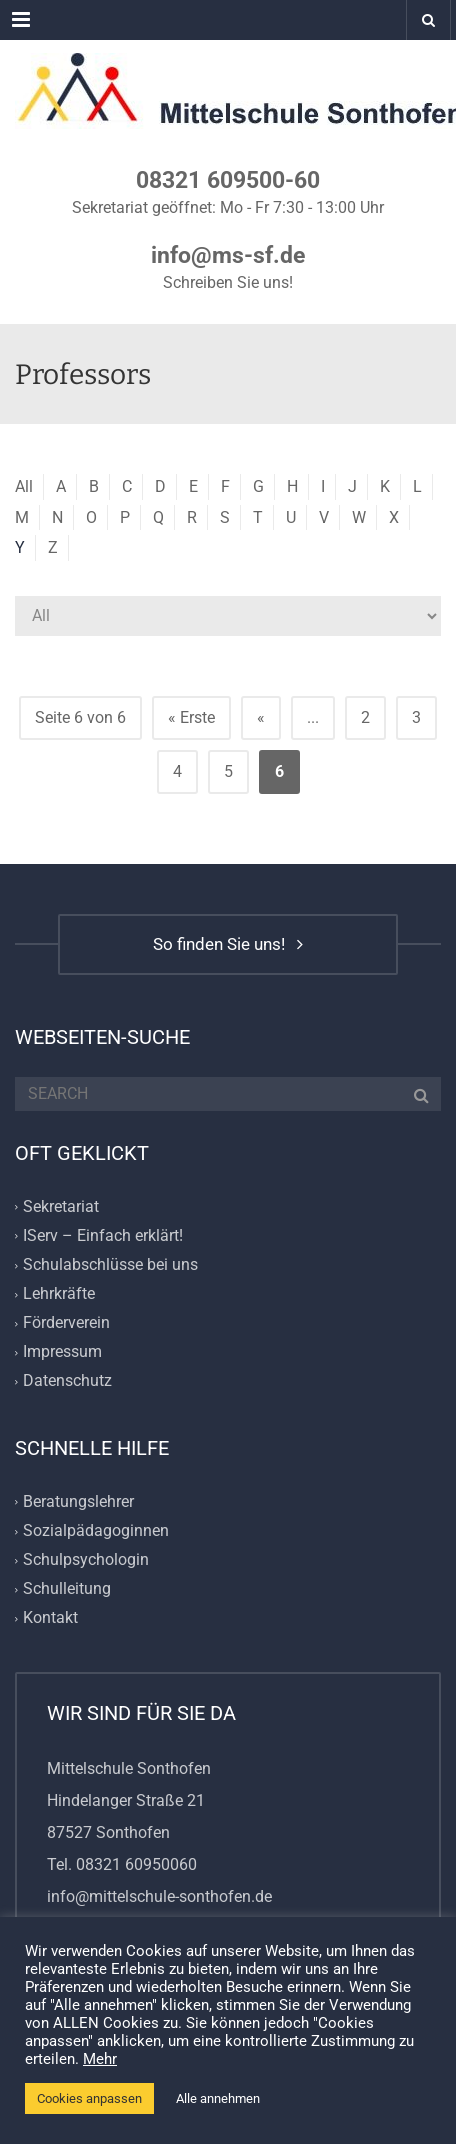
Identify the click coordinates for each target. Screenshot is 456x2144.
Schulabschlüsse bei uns (110, 1264)
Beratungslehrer (78, 1501)
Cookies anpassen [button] (89, 2098)
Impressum (62, 1352)
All (24, 486)
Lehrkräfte (59, 1293)
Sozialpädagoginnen (96, 1530)
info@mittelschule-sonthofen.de (159, 1896)
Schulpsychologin (86, 1559)
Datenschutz (67, 1381)
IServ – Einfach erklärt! (103, 1235)
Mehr (100, 2059)
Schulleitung (67, 1588)
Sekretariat (61, 1206)
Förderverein (66, 1323)
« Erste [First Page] (191, 717)
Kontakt (50, 1618)
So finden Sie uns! (228, 944)
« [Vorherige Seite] (261, 717)
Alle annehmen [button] (218, 2098)
